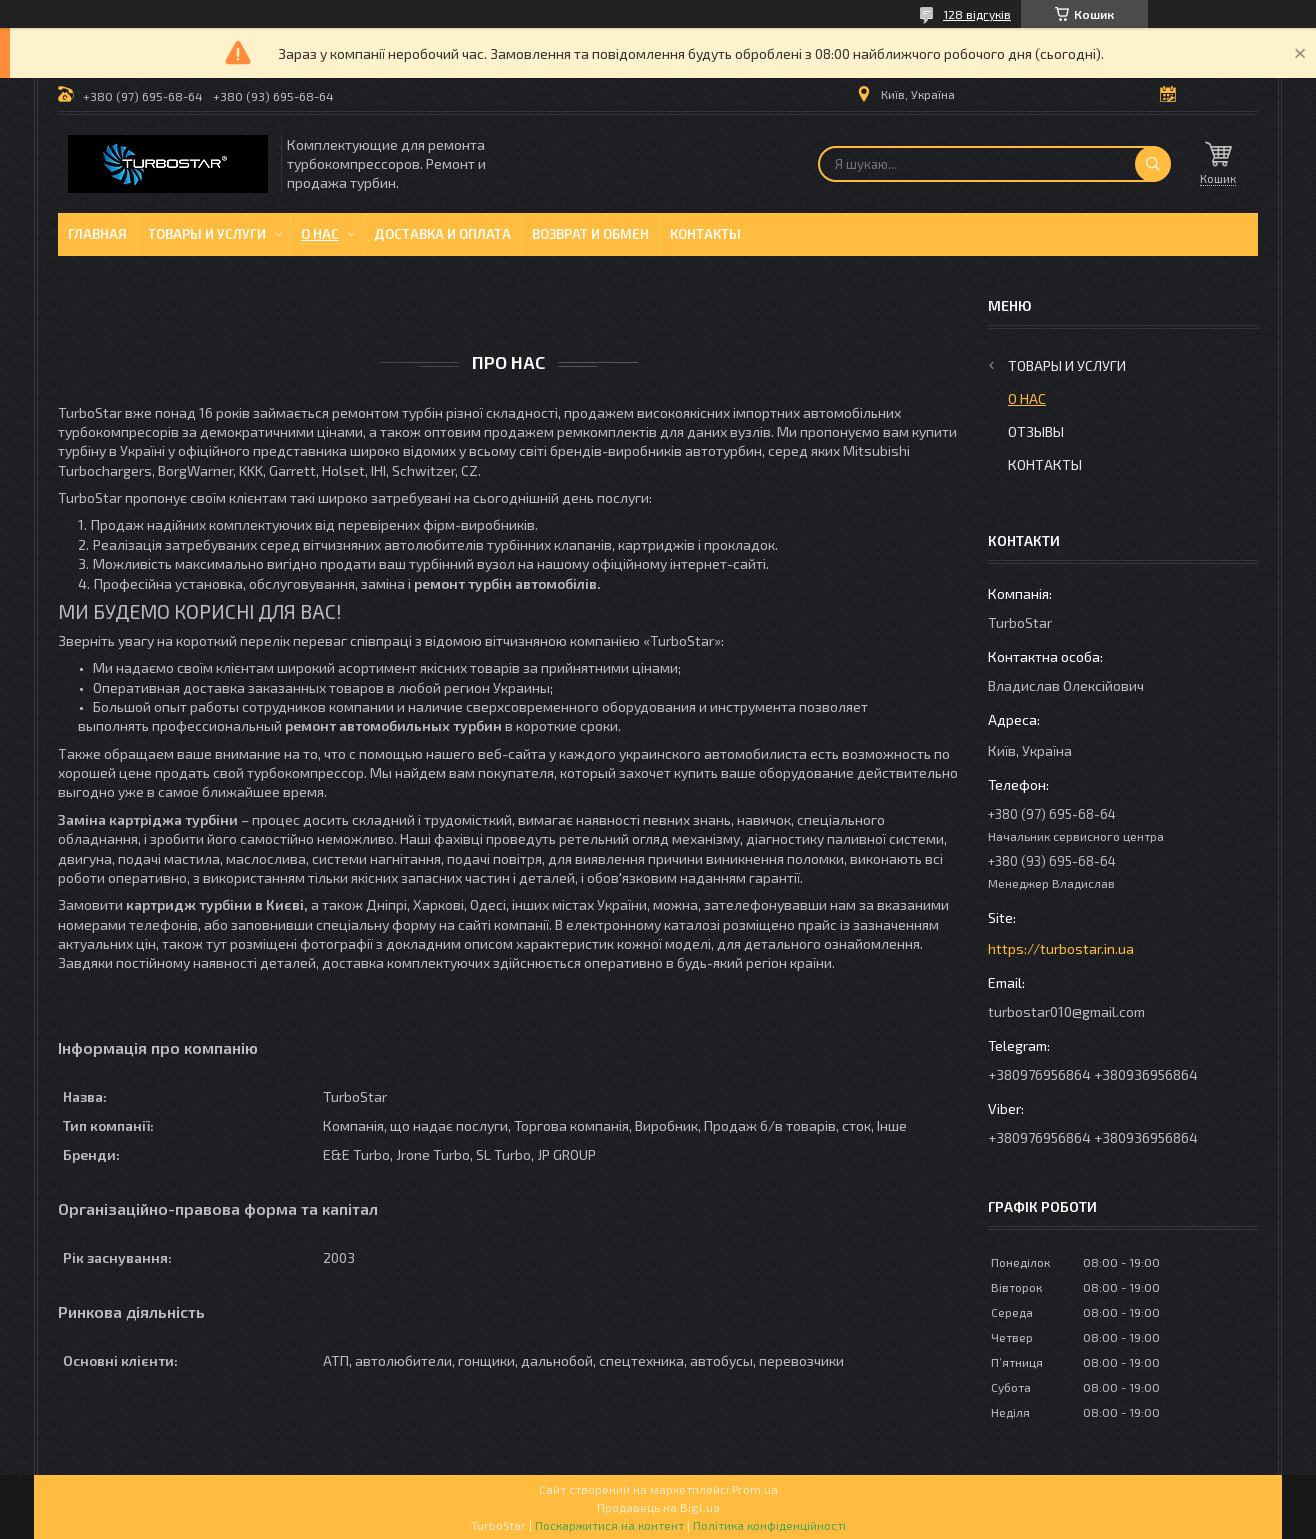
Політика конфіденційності (769, 1525)
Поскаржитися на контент (609, 1525)
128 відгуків (977, 14)
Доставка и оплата (442, 234)
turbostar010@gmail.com (1066, 1011)
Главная (97, 234)
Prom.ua (755, 1489)
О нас (320, 234)
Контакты (705, 234)
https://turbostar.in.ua (1061, 948)
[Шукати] (1153, 164)
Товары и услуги (207, 234)
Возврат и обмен (590, 234)
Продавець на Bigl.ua (658, 1507)
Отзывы (1036, 431)
